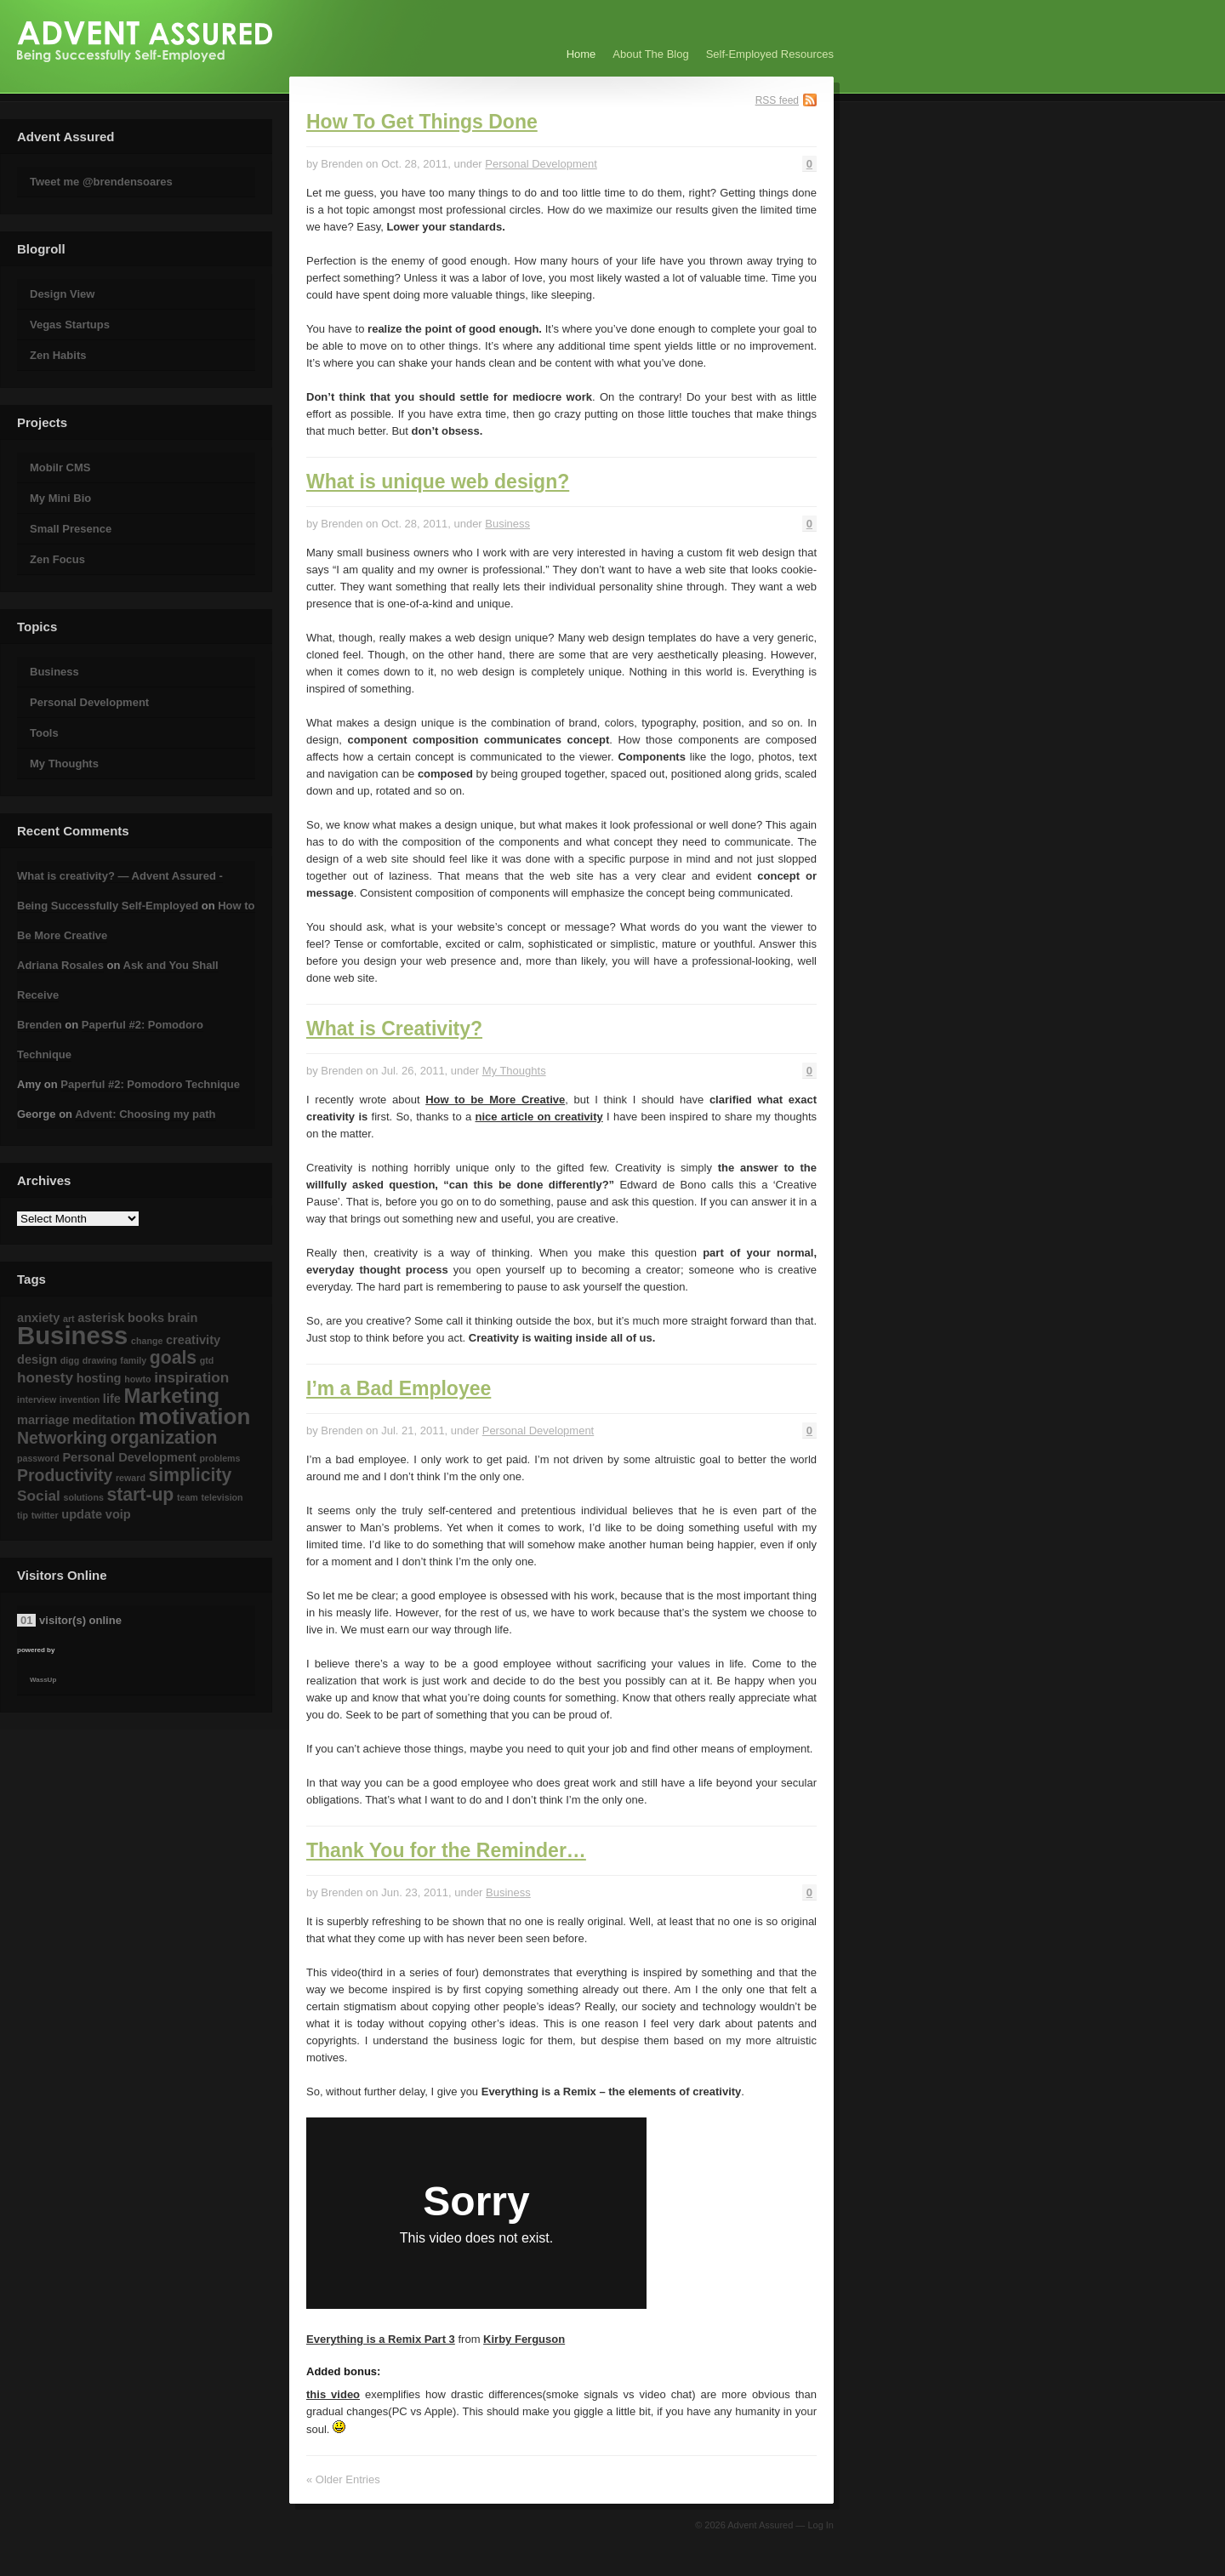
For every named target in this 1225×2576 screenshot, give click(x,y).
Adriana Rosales (60, 965)
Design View (62, 294)
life (112, 1398)
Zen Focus (57, 559)
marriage (43, 1420)
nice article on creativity (539, 1116)
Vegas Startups (70, 324)
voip (118, 1514)
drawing (100, 1360)
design (37, 1359)
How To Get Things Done (422, 122)
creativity (193, 1340)
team (187, 1497)
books (146, 1318)
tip (22, 1515)
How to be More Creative (495, 1099)
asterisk (100, 1318)
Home (581, 54)
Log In (820, 2525)
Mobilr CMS (60, 467)
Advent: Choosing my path (145, 1114)
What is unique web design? (437, 481)
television (221, 1497)
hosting (99, 1378)
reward (130, 1478)
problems (220, 1458)
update (81, 1514)
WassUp (43, 1680)
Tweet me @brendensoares (101, 181)
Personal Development (89, 702)
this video (333, 2394)
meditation (103, 1420)
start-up (140, 1494)
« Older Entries (343, 2479)
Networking (62, 1437)
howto (137, 1379)
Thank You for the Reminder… (446, 1850)
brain (183, 1318)
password (38, 1458)
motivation (195, 1416)
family (133, 1360)
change (146, 1341)
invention (80, 1399)
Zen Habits (58, 355)
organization (163, 1437)
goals (173, 1357)
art (69, 1319)
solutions (83, 1497)
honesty (45, 1377)
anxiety (38, 1318)
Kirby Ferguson (524, 2339)
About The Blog (650, 54)
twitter (45, 1515)
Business (54, 671)
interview (36, 1399)
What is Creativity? (394, 1028)
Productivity (64, 1475)
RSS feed (777, 100)
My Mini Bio (60, 498)
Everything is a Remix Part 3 (380, 2339)
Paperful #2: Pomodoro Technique (150, 1084)
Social (38, 1495)
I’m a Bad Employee (398, 1388)
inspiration (191, 1377)
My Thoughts (64, 763)
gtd (207, 1360)
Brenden (39, 1024)
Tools (44, 733)
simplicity (190, 1475)
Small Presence (70, 528)
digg (70, 1360)
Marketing (172, 1395)
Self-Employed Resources (770, 54)
